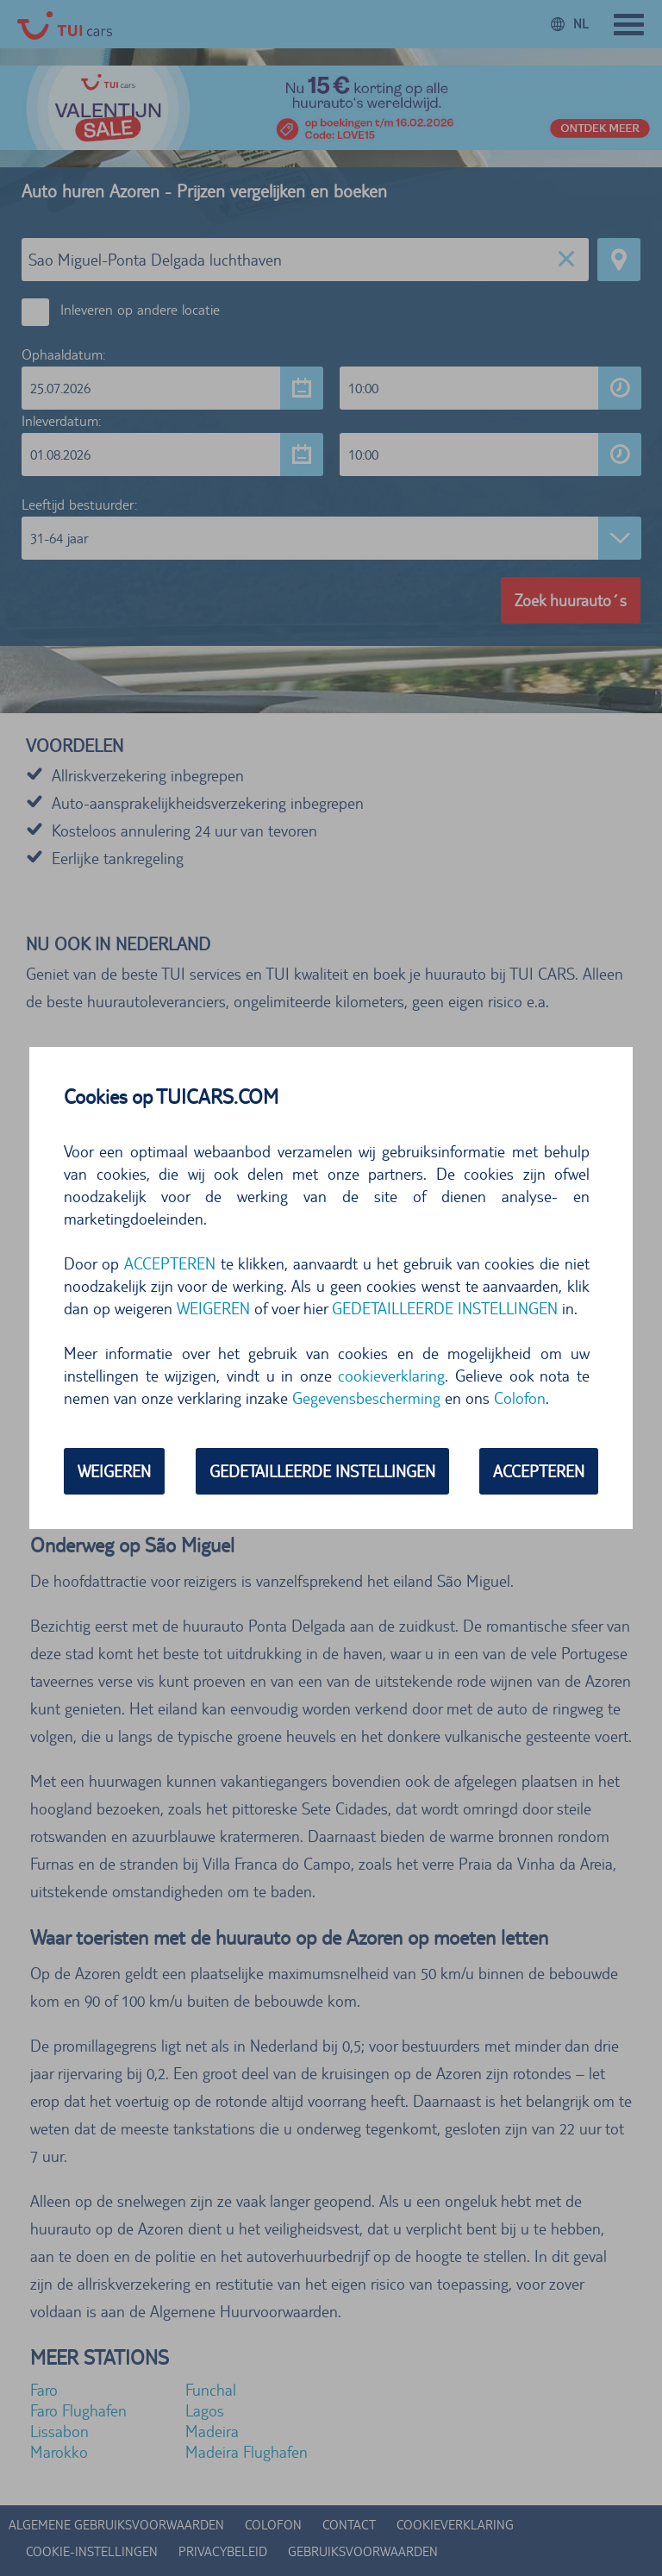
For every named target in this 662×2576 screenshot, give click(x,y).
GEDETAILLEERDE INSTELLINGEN (445, 1308)
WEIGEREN (213, 1308)
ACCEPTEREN (169, 1263)
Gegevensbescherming (366, 1397)
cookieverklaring (391, 1375)
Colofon (520, 1397)
